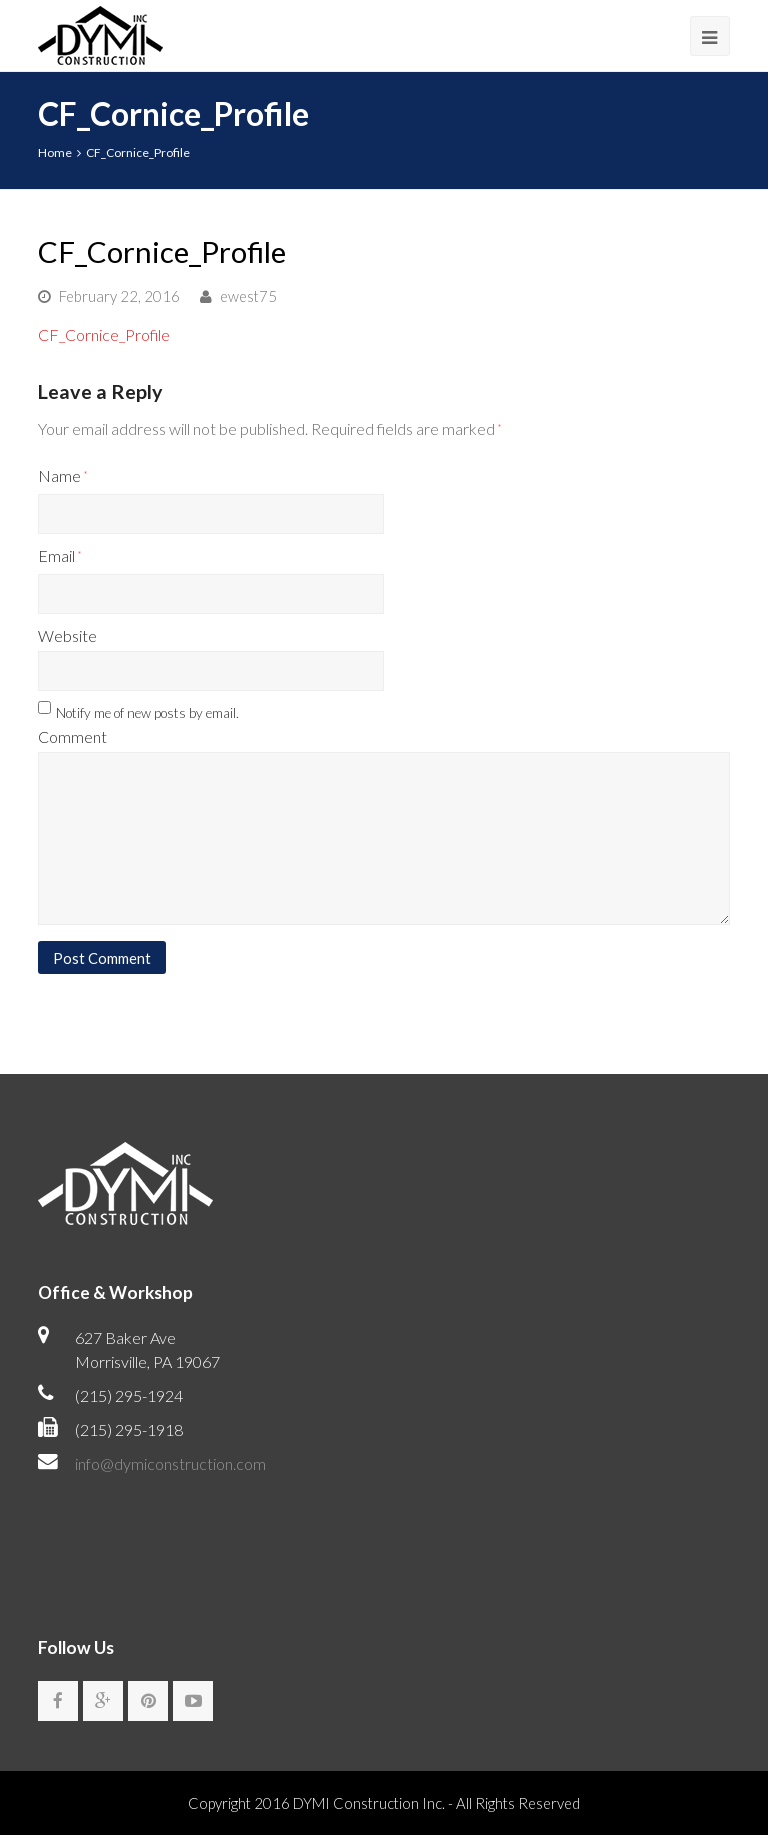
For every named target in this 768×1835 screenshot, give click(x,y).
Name (62, 475)
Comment (72, 736)
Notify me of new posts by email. (147, 713)
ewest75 (248, 296)
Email (59, 555)
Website (67, 635)
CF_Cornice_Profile (104, 334)
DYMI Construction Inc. (369, 1803)
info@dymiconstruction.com (170, 1463)
